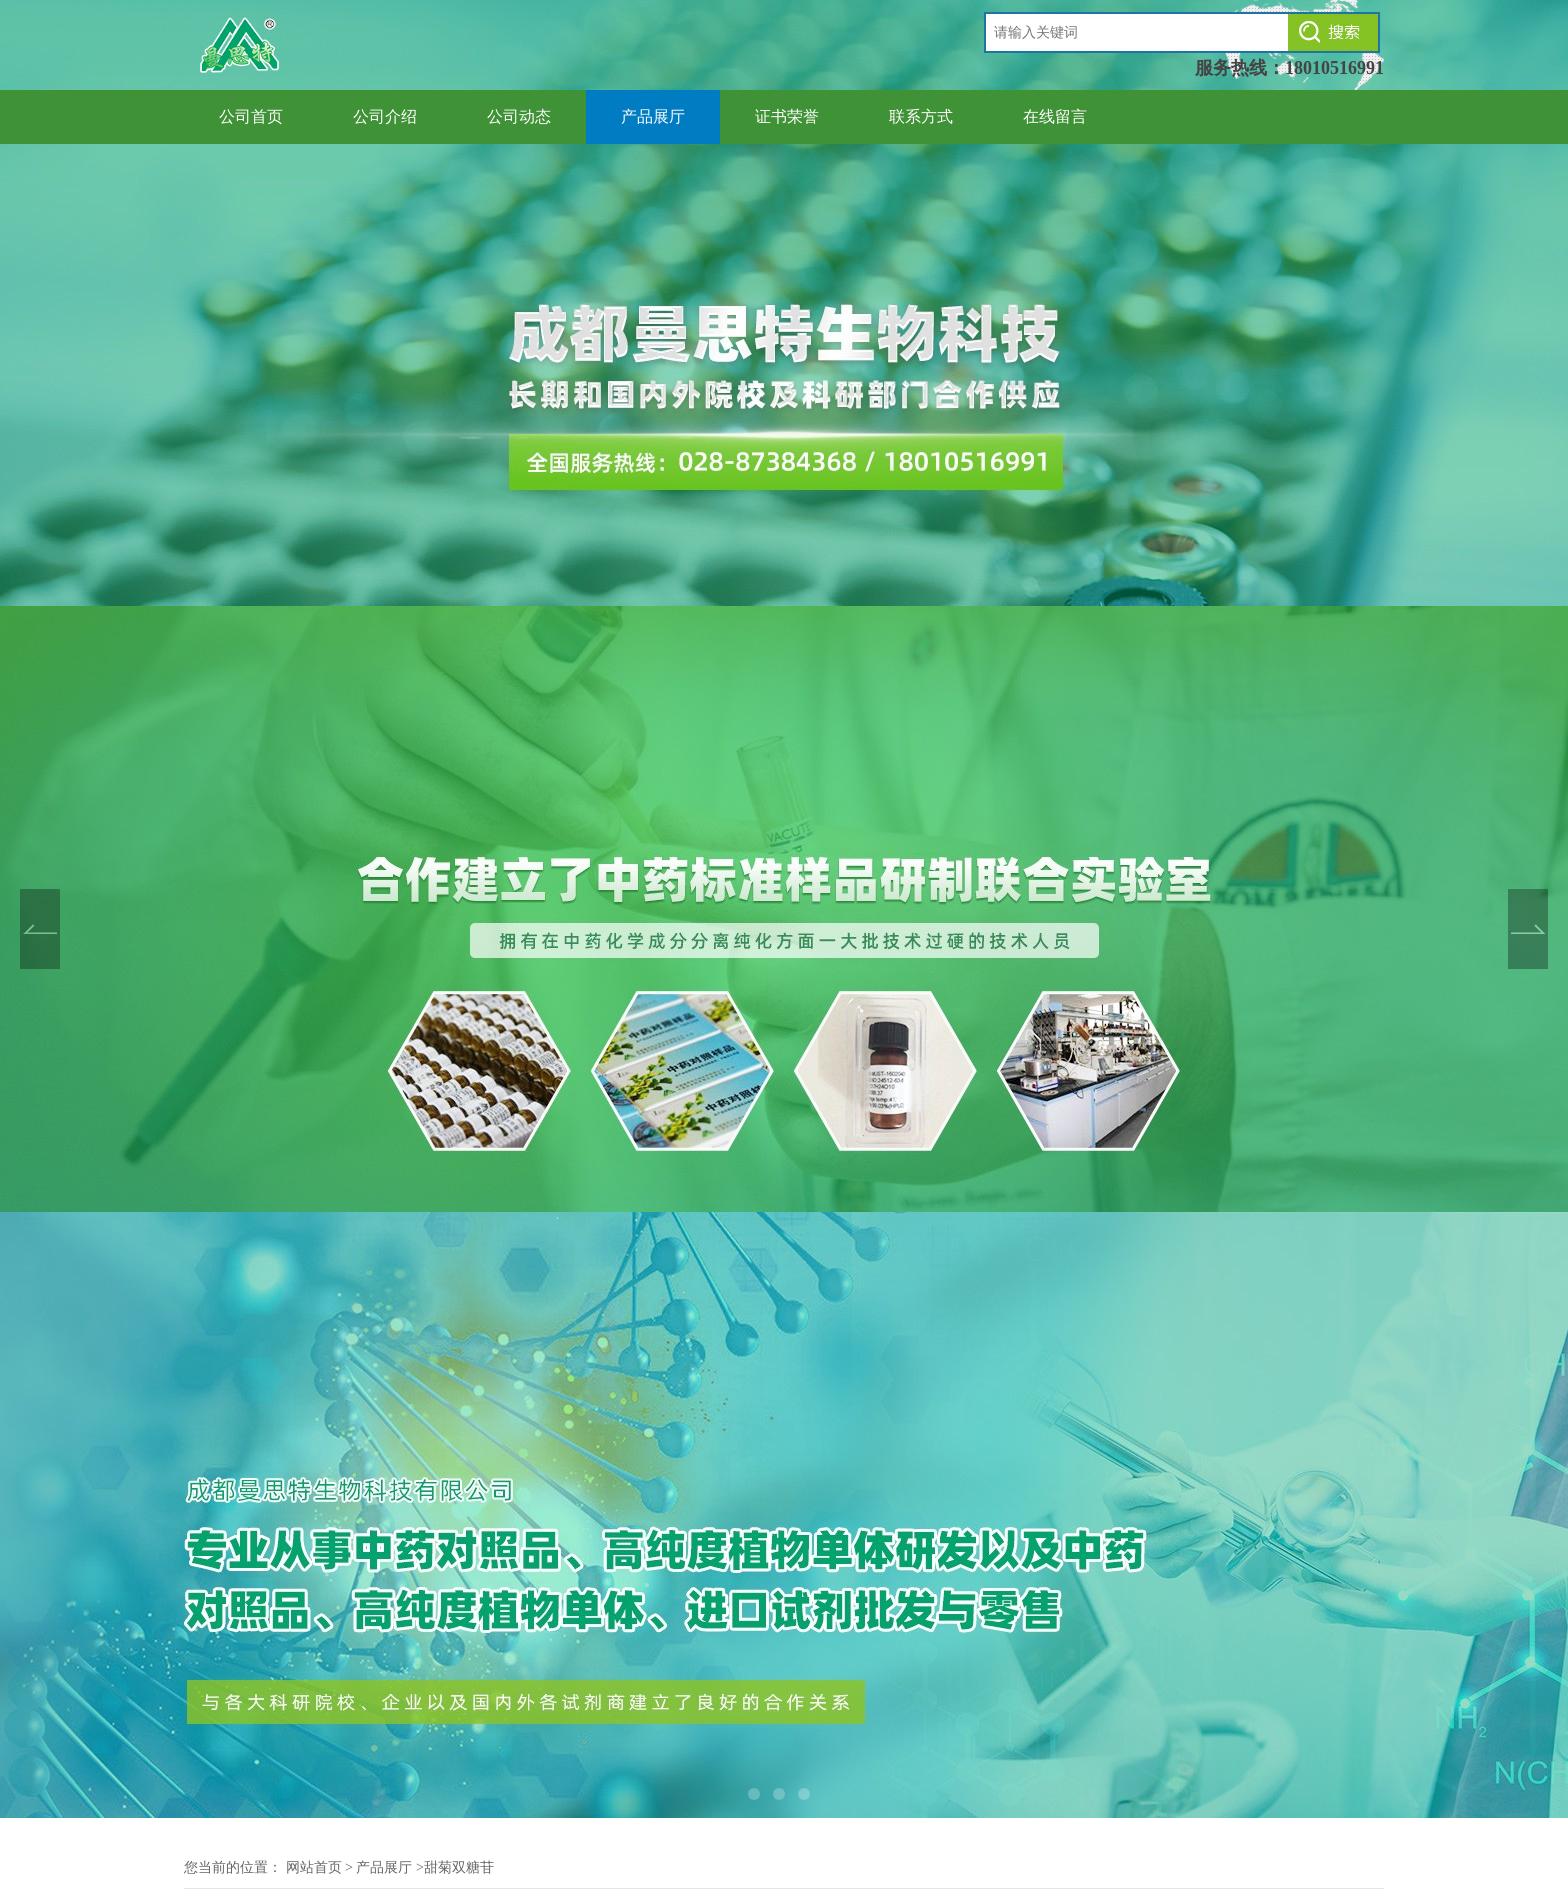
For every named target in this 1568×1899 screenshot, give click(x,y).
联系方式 (921, 116)
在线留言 (1055, 116)
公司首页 (251, 116)
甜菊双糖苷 (459, 1867)
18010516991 (1334, 68)
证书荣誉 (787, 116)
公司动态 (519, 116)
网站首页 (314, 1867)
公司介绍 (385, 116)
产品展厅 (653, 116)
